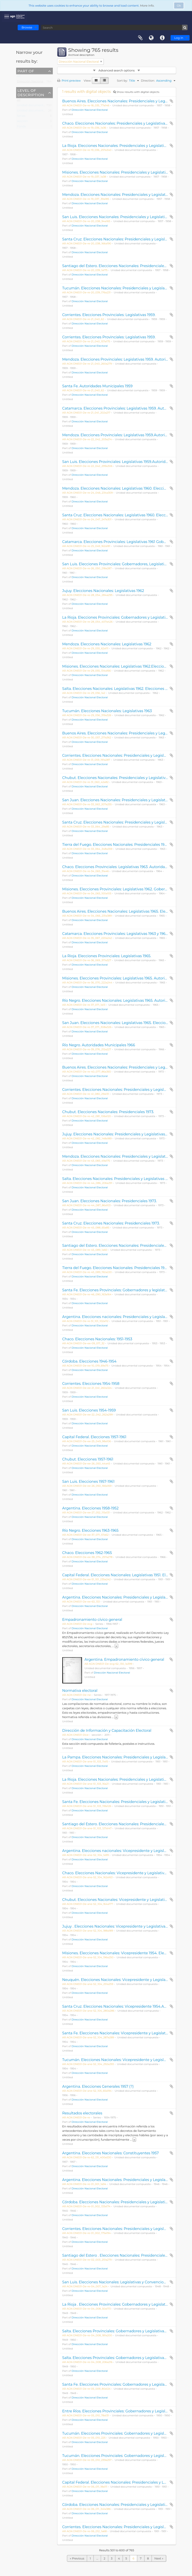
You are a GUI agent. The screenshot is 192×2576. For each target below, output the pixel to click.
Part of (25, 70)
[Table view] (104, 80)
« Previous (77, 2558)
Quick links (162, 37)
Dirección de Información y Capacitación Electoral (106, 1730)
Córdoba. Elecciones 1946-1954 (89, 1361)
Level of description (30, 92)
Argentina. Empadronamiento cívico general (124, 1659)
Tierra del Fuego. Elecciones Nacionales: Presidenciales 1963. (115, 844)
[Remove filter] (101, 61)
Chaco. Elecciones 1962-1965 (87, 1552)
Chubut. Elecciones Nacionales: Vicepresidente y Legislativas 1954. (121, 1899)
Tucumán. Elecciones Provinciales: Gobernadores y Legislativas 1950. (123, 2433)
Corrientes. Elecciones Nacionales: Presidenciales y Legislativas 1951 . (123, 2527)
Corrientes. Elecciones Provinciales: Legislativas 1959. (109, 315)
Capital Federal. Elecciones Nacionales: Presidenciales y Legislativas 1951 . (127, 2482)
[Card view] (96, 80)
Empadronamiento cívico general (92, 1619)
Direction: (148, 80)
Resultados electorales (82, 2113)
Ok (179, 5)
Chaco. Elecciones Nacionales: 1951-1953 (97, 1339)
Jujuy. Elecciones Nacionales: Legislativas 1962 (103, 590)
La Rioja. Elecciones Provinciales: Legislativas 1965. (106, 956)
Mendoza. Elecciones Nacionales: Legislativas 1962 (106, 644)
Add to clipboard (171, 101)
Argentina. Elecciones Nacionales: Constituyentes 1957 (110, 2153)
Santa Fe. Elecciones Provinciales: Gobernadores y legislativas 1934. (121, 1290)
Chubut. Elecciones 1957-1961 (87, 1459)
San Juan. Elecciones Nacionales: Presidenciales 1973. (109, 1201)
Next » (158, 2558)
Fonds (21, 127)
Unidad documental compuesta (40, 106)
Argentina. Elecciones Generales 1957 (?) (98, 2086)
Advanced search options (116, 70)
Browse (26, 27)
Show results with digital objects (136, 92)
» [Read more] (116, 1646)
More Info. (147, 5)
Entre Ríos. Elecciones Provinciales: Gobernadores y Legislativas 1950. (123, 2411)
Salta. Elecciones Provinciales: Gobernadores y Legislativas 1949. (119, 2331)
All (19, 77)
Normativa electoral (79, 1690)
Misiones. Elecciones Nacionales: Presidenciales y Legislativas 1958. (121, 172)
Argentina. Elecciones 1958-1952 (90, 1508)
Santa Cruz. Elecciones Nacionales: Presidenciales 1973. (111, 1223)
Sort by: (122, 80)
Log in (178, 37)
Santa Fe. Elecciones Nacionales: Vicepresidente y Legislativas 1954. (122, 2033)
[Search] (114, 27)
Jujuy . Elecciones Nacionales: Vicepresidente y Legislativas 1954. (119, 1926)
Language (151, 37)
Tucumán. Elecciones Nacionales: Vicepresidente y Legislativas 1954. (123, 2059)
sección (22, 122)
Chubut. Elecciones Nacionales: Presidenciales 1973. (108, 1112)
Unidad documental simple (36, 111)
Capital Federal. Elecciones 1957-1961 (94, 1437)
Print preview (69, 80)
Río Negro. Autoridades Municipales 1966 (98, 1045)
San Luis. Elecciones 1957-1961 (88, 1481)
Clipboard (140, 37)
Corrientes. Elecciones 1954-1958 (91, 1383)
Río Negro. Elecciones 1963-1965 (90, 1530)
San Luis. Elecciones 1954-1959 (89, 1410)
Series (21, 116)
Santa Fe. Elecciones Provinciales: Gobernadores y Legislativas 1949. (122, 2384)
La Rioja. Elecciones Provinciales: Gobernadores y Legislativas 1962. (121, 617)
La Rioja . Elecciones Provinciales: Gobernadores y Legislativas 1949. (122, 2304)
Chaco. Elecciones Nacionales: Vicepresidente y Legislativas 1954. (120, 1873)
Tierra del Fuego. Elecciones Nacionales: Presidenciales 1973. (115, 1268)
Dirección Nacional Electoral (37, 82)
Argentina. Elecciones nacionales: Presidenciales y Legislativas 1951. (122, 1316)
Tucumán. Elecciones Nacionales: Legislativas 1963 (107, 711)
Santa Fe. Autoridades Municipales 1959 (97, 386)
